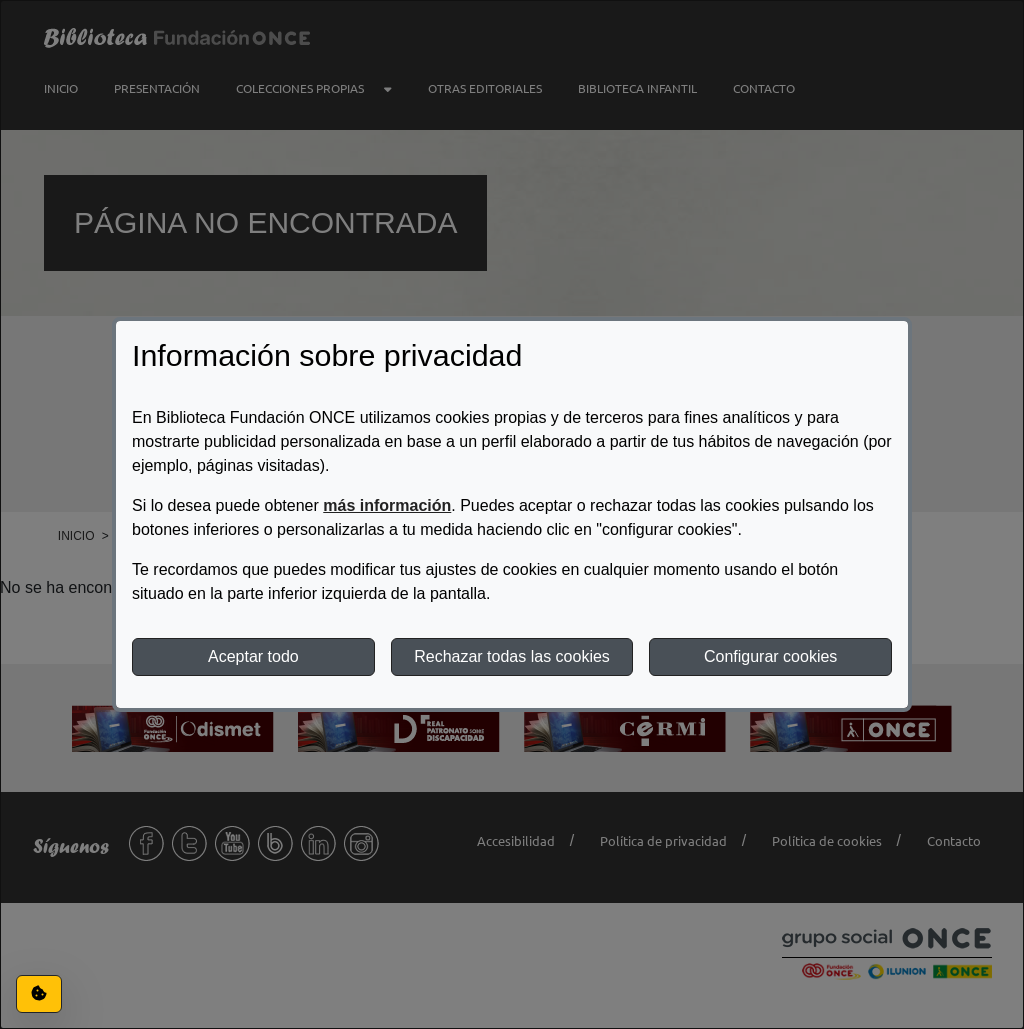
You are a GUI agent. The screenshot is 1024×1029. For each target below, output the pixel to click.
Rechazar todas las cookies (512, 656)
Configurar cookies (770, 656)
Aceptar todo (253, 656)
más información (387, 505)
